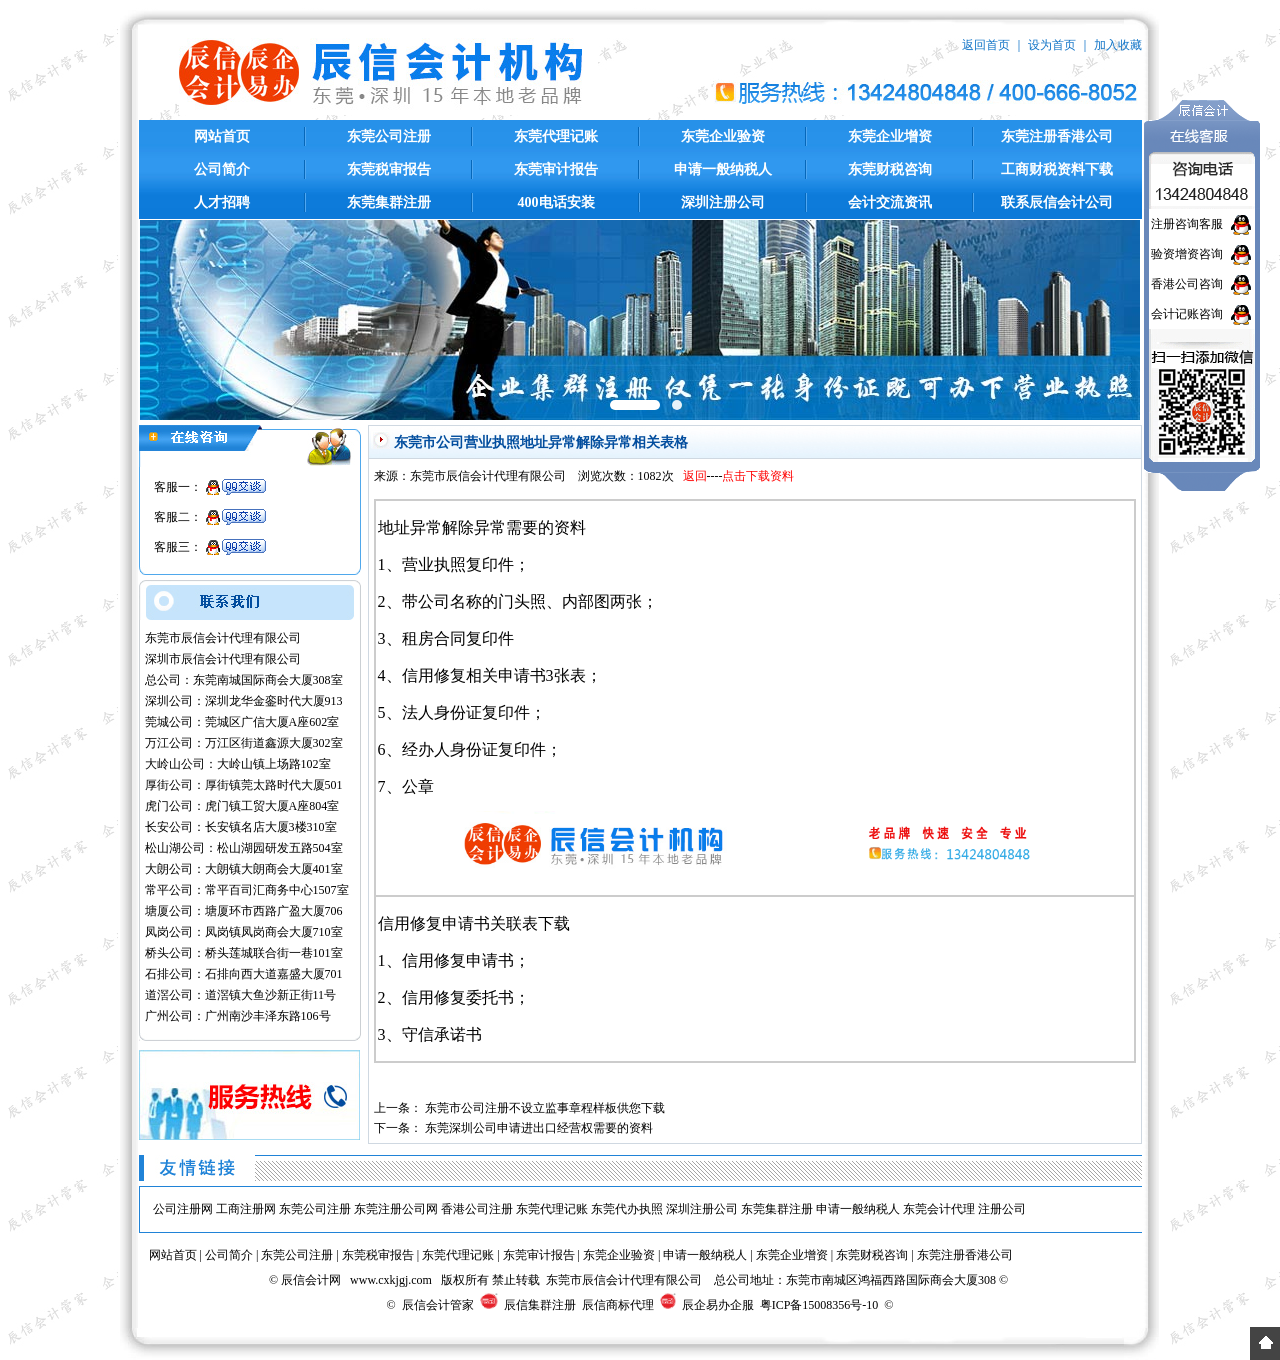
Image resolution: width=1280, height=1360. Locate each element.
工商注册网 (246, 1209)
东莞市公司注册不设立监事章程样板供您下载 (545, 1108)
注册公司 (1002, 1209)
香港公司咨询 (1187, 284)
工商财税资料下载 (1057, 169)
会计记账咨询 (1187, 314)
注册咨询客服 (1187, 224)
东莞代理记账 (556, 136)
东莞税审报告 (389, 169)
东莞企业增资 (890, 136)
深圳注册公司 (723, 202)
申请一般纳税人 (723, 169)
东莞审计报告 (556, 169)
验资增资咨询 (1187, 254)
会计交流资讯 (890, 202)
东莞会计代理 (939, 1209)
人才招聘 (222, 202)
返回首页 (986, 45)
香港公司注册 (477, 1209)
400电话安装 (556, 202)
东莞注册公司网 (396, 1209)
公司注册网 (183, 1209)
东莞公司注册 (389, 136)
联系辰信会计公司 (1057, 202)
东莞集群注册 (389, 202)
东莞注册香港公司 (1057, 136)
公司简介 (222, 169)
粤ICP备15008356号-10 (819, 1305)
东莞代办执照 (627, 1209)
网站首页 (222, 136)
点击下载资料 (758, 476)
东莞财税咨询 (890, 169)
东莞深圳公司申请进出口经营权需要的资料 (539, 1128)
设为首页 (1052, 45)
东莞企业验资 (723, 136)
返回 (695, 476)
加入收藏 (1118, 45)
